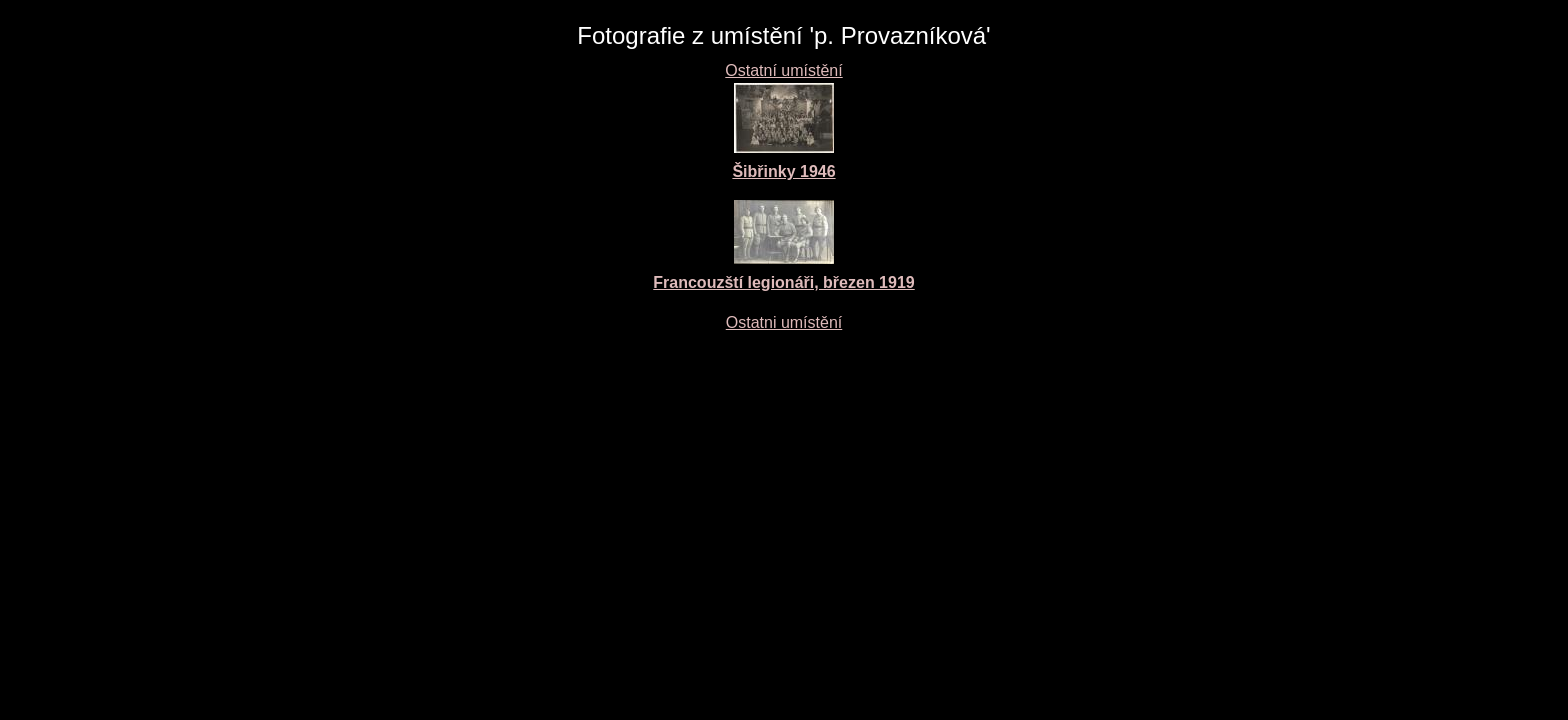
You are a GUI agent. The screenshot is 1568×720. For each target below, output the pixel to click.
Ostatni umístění (784, 322)
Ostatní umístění (783, 70)
